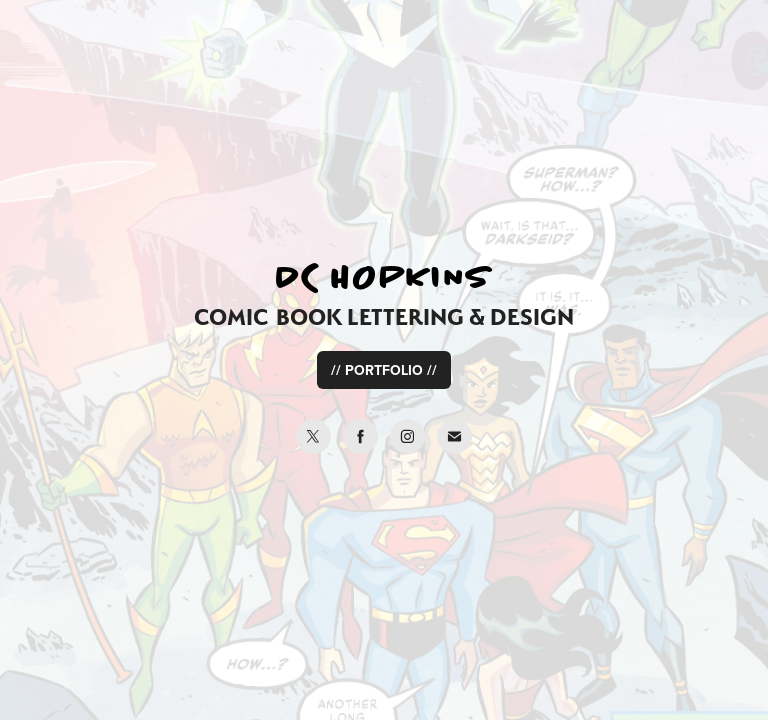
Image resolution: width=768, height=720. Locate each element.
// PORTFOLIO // (384, 370)
